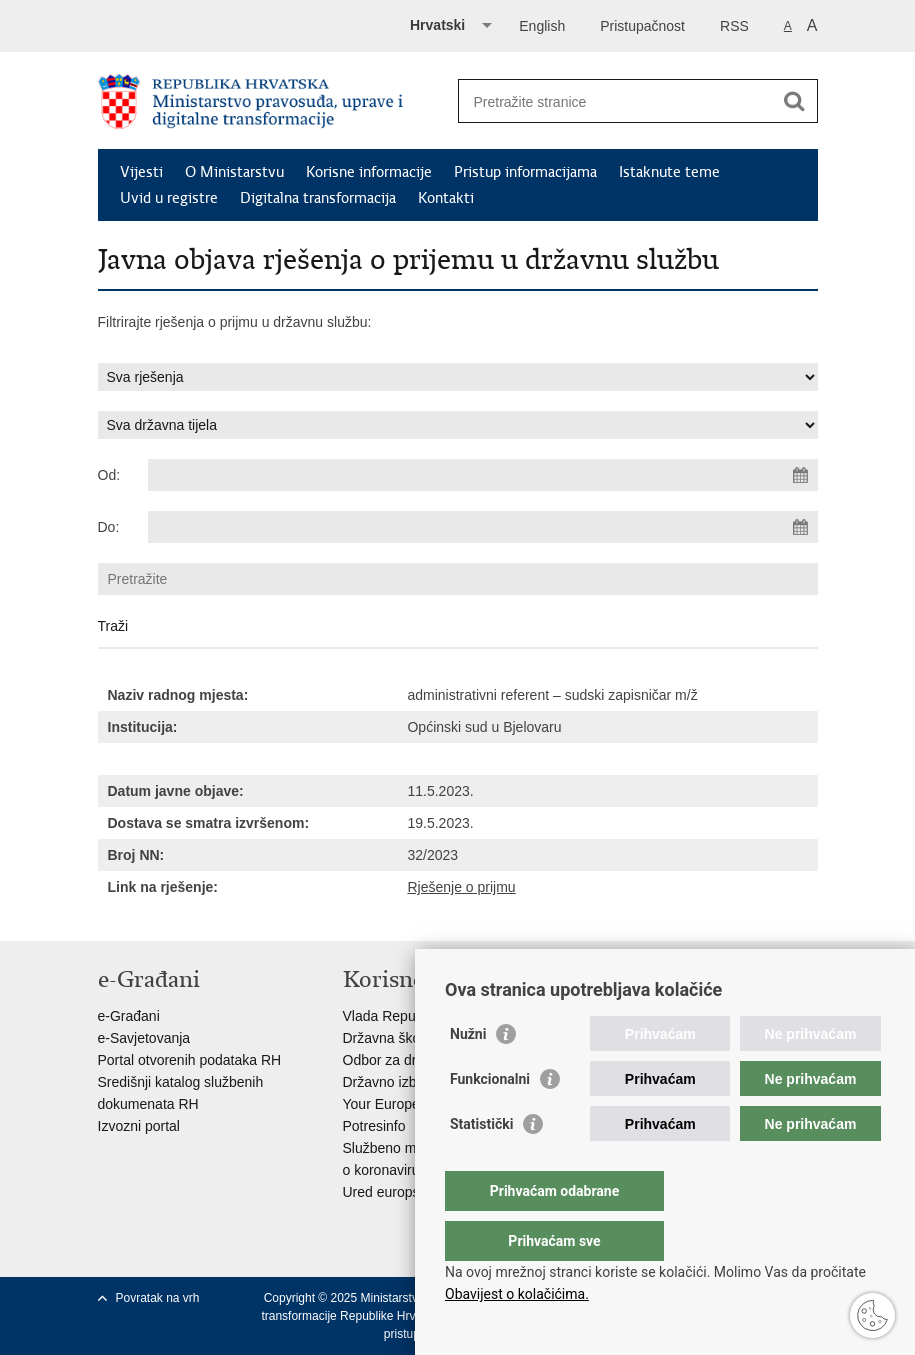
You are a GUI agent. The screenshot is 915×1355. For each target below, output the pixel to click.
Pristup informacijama (525, 172)
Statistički (481, 1164)
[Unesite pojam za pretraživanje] (616, 101)
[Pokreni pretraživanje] (795, 101)
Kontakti (446, 198)
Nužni (468, 1074)
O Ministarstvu (234, 172)
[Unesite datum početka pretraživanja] (483, 475)
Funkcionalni (490, 1119)
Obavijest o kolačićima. (517, 1294)
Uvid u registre (169, 198)
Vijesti (141, 172)
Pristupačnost (642, 26)
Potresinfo (374, 1126)
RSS (734, 26)
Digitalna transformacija (318, 198)
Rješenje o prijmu (461, 887)
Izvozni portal (139, 1126)
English (542, 26)
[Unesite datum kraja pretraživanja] (483, 527)
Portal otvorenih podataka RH (190, 1060)
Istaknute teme (669, 172)
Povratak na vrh (158, 1298)
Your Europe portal (401, 1104)
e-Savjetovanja (144, 1038)
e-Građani (129, 1016)
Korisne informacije (369, 172)
